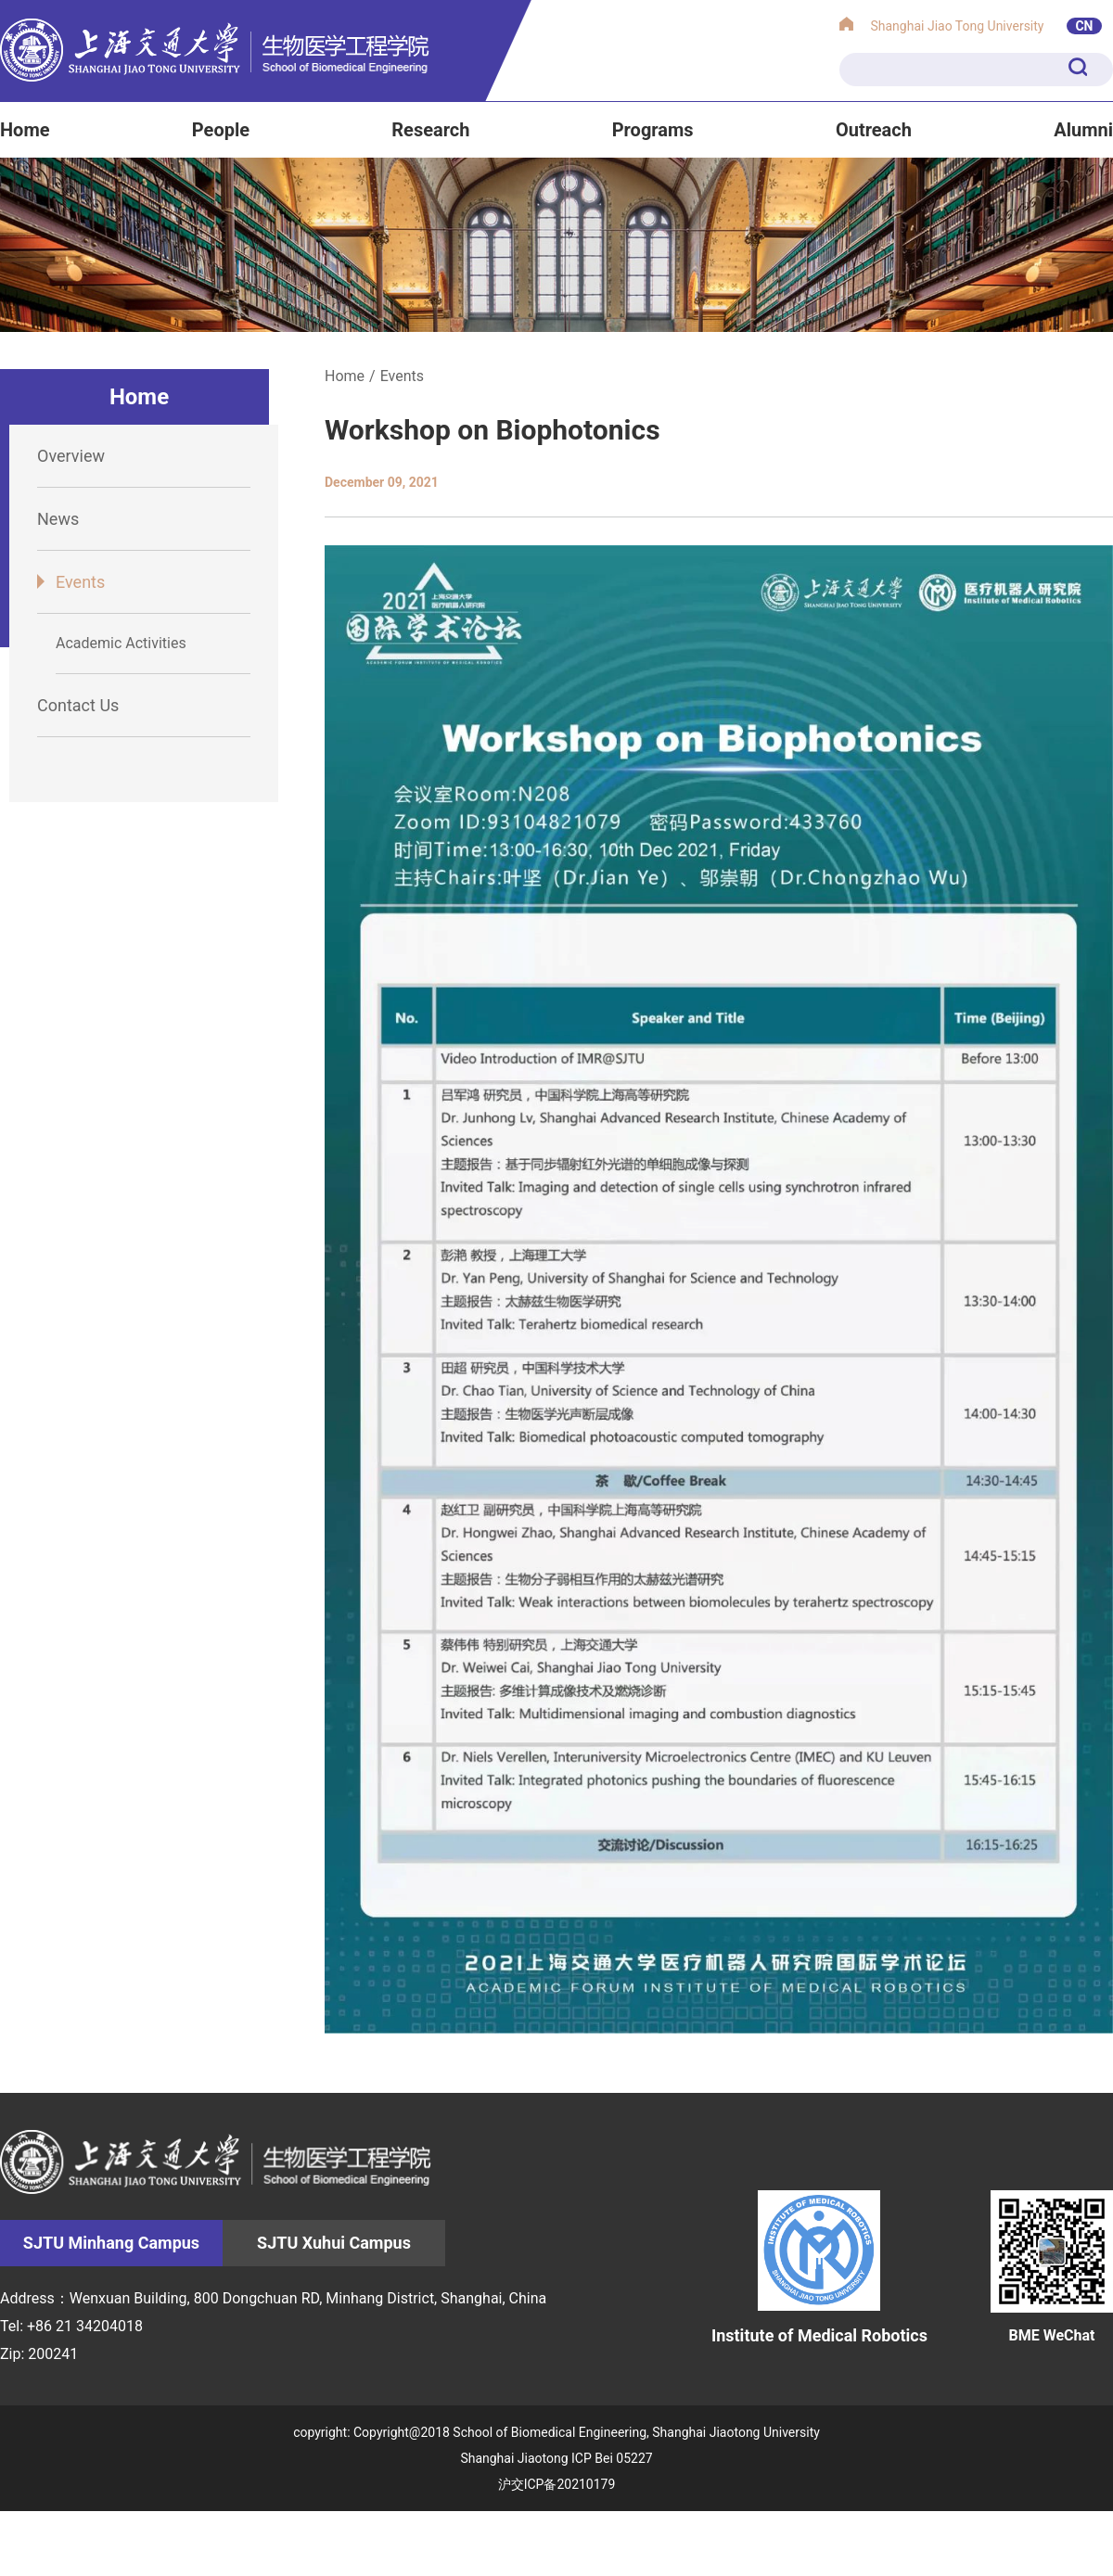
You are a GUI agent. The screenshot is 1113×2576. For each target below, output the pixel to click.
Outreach (874, 130)
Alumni (1083, 130)
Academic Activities (121, 643)
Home (25, 130)
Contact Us (78, 705)
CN (1084, 26)
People (220, 130)
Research (430, 130)
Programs (653, 130)
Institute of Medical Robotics (819, 2267)
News (58, 519)
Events (80, 582)
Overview (71, 455)
